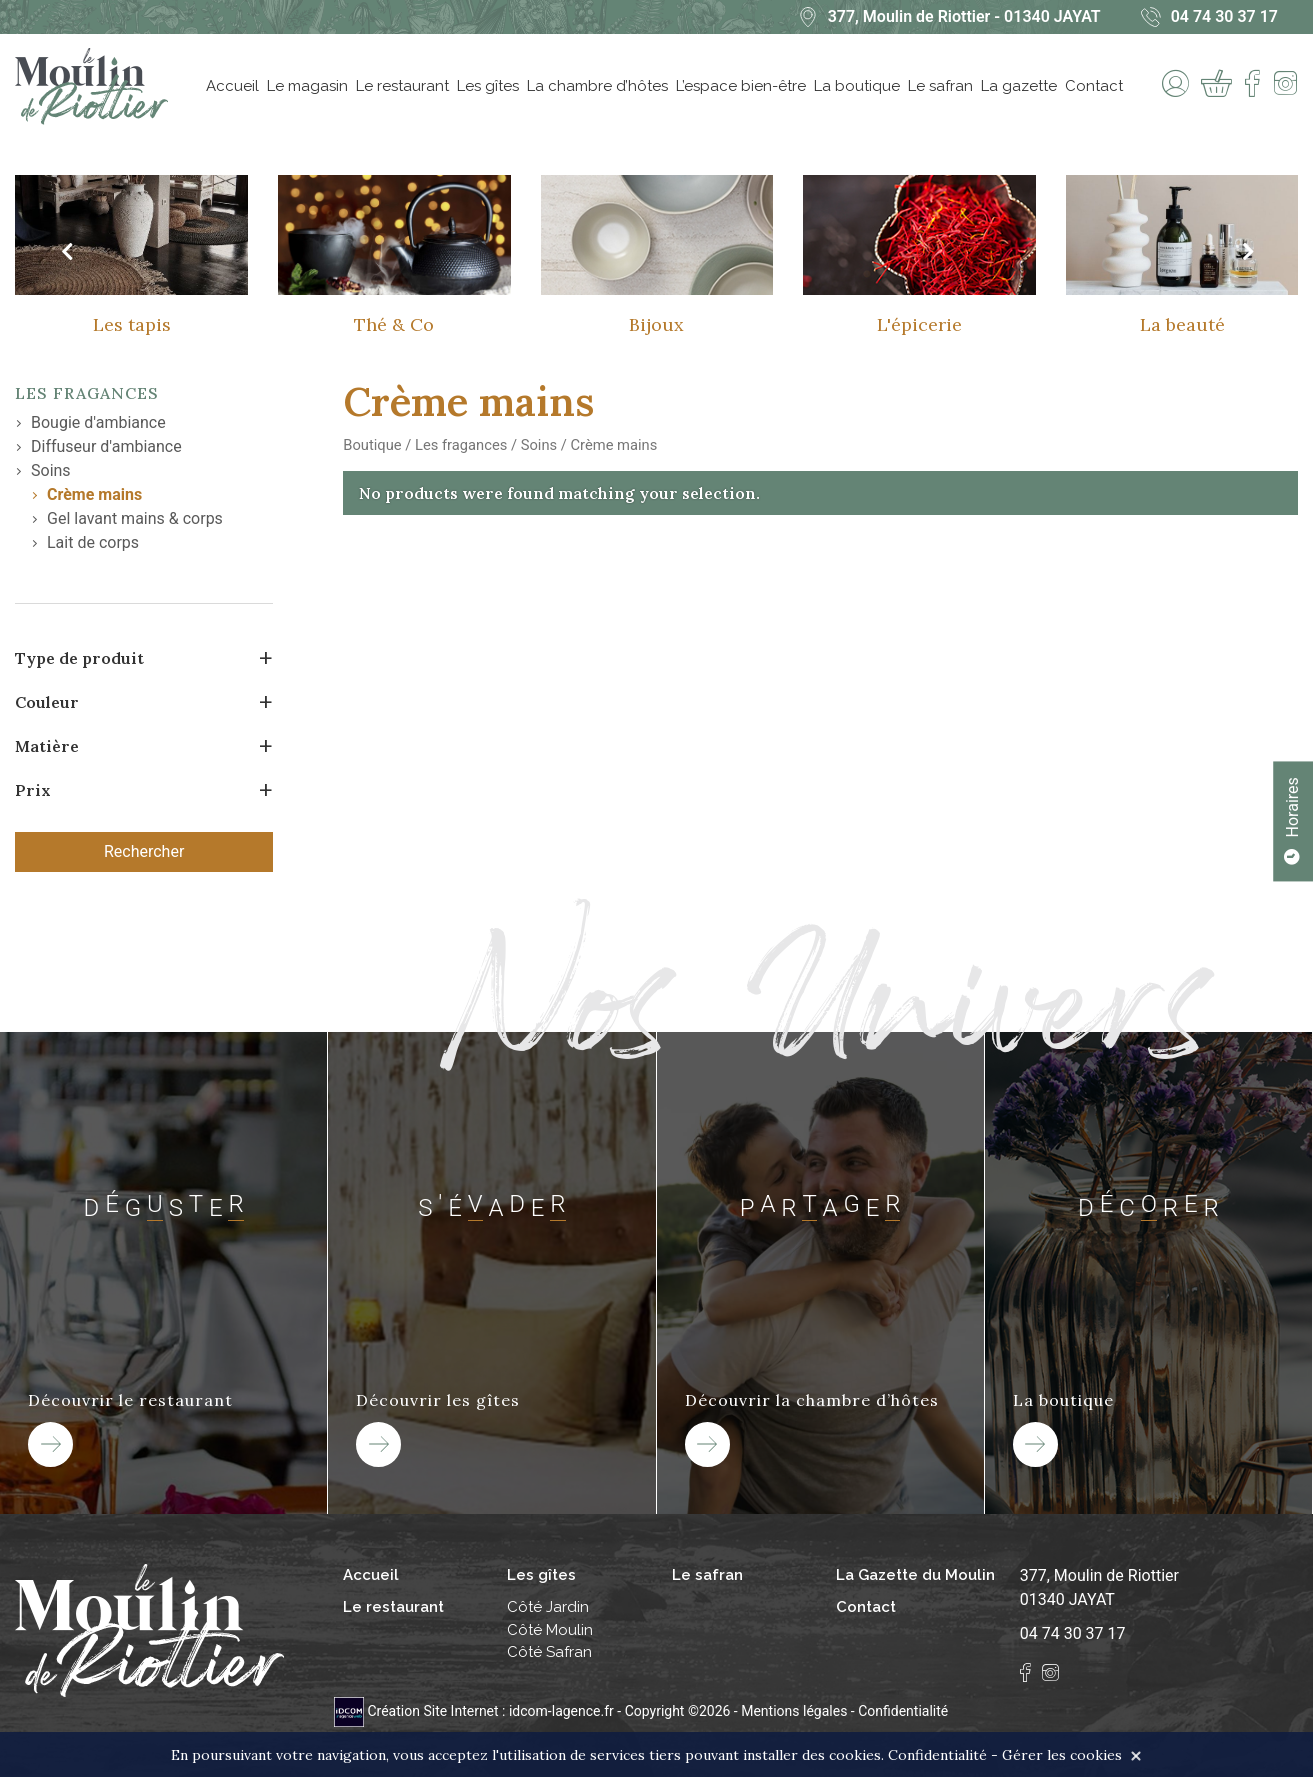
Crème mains (94, 494)
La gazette (1019, 86)
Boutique (372, 445)
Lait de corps (93, 542)
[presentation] (66, 252)
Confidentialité (903, 1711)
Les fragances (87, 393)
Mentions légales (794, 1711)
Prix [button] (33, 790)
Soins (51, 470)
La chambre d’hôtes (597, 86)
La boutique (857, 86)
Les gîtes (488, 86)
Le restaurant (402, 86)
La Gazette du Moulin (915, 1575)
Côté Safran (549, 1652)
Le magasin (307, 86)
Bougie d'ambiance (98, 422)
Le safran (940, 86)
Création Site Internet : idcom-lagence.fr (475, 1711)
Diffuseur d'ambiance (106, 446)
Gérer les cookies (1062, 1755)
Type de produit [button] (79, 658)
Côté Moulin (550, 1630)
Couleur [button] (47, 702)
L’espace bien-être (741, 86)
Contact (1094, 86)
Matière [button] (47, 746)
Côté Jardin (548, 1607)
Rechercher (144, 851)
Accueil (232, 86)
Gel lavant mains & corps (135, 518)
